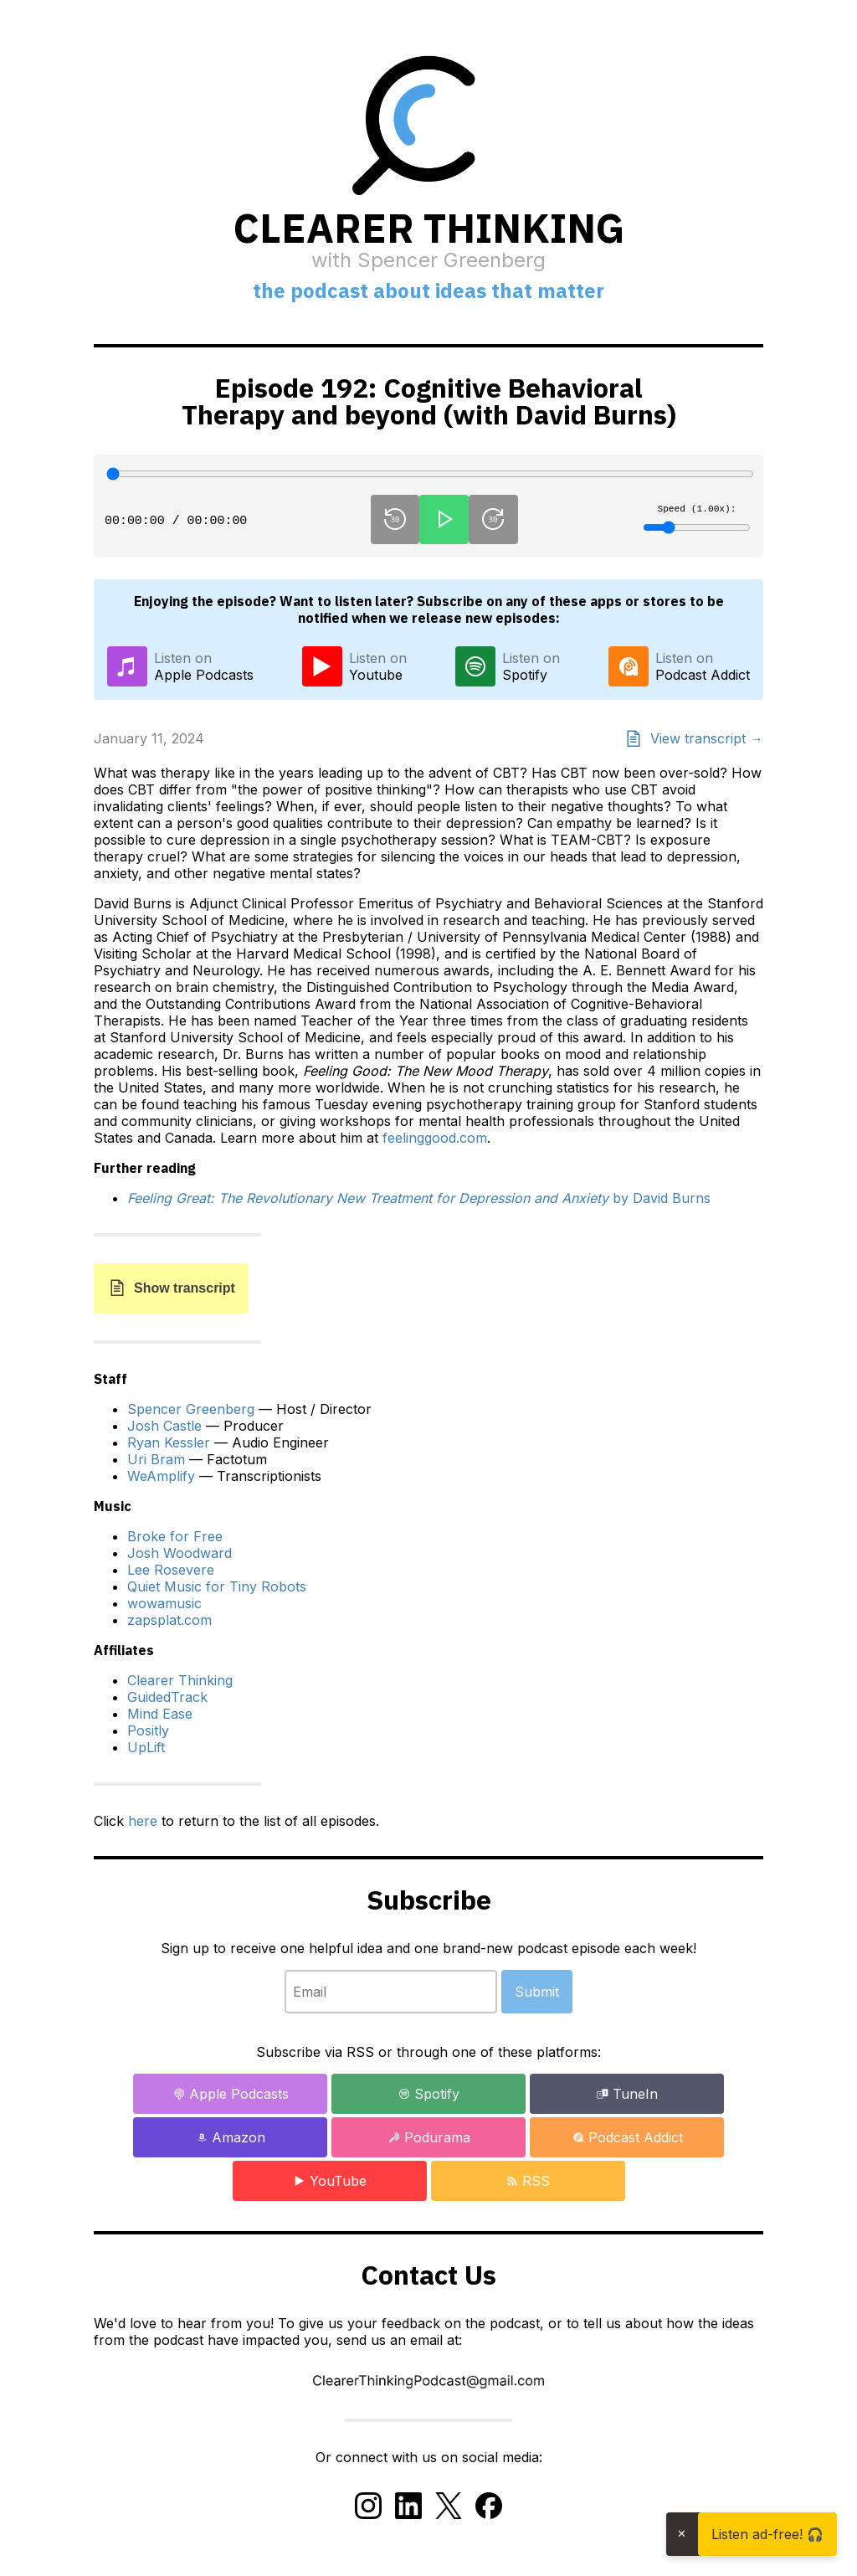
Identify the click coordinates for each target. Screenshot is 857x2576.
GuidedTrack (167, 1697)
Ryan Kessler (168, 1442)
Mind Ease (159, 1713)
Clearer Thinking (180, 1680)
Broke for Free (175, 1536)
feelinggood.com (434, 1137)
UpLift (146, 1747)
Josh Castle (164, 1425)
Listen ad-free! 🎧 (767, 2534)
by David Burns (419, 1198)
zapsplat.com (169, 1620)
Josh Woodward (179, 1553)
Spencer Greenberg (190, 1409)
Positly (148, 1730)
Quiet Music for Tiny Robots (216, 1586)
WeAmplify (161, 1476)
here (142, 1820)
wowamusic (164, 1603)
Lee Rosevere (170, 1569)
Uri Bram (156, 1459)
